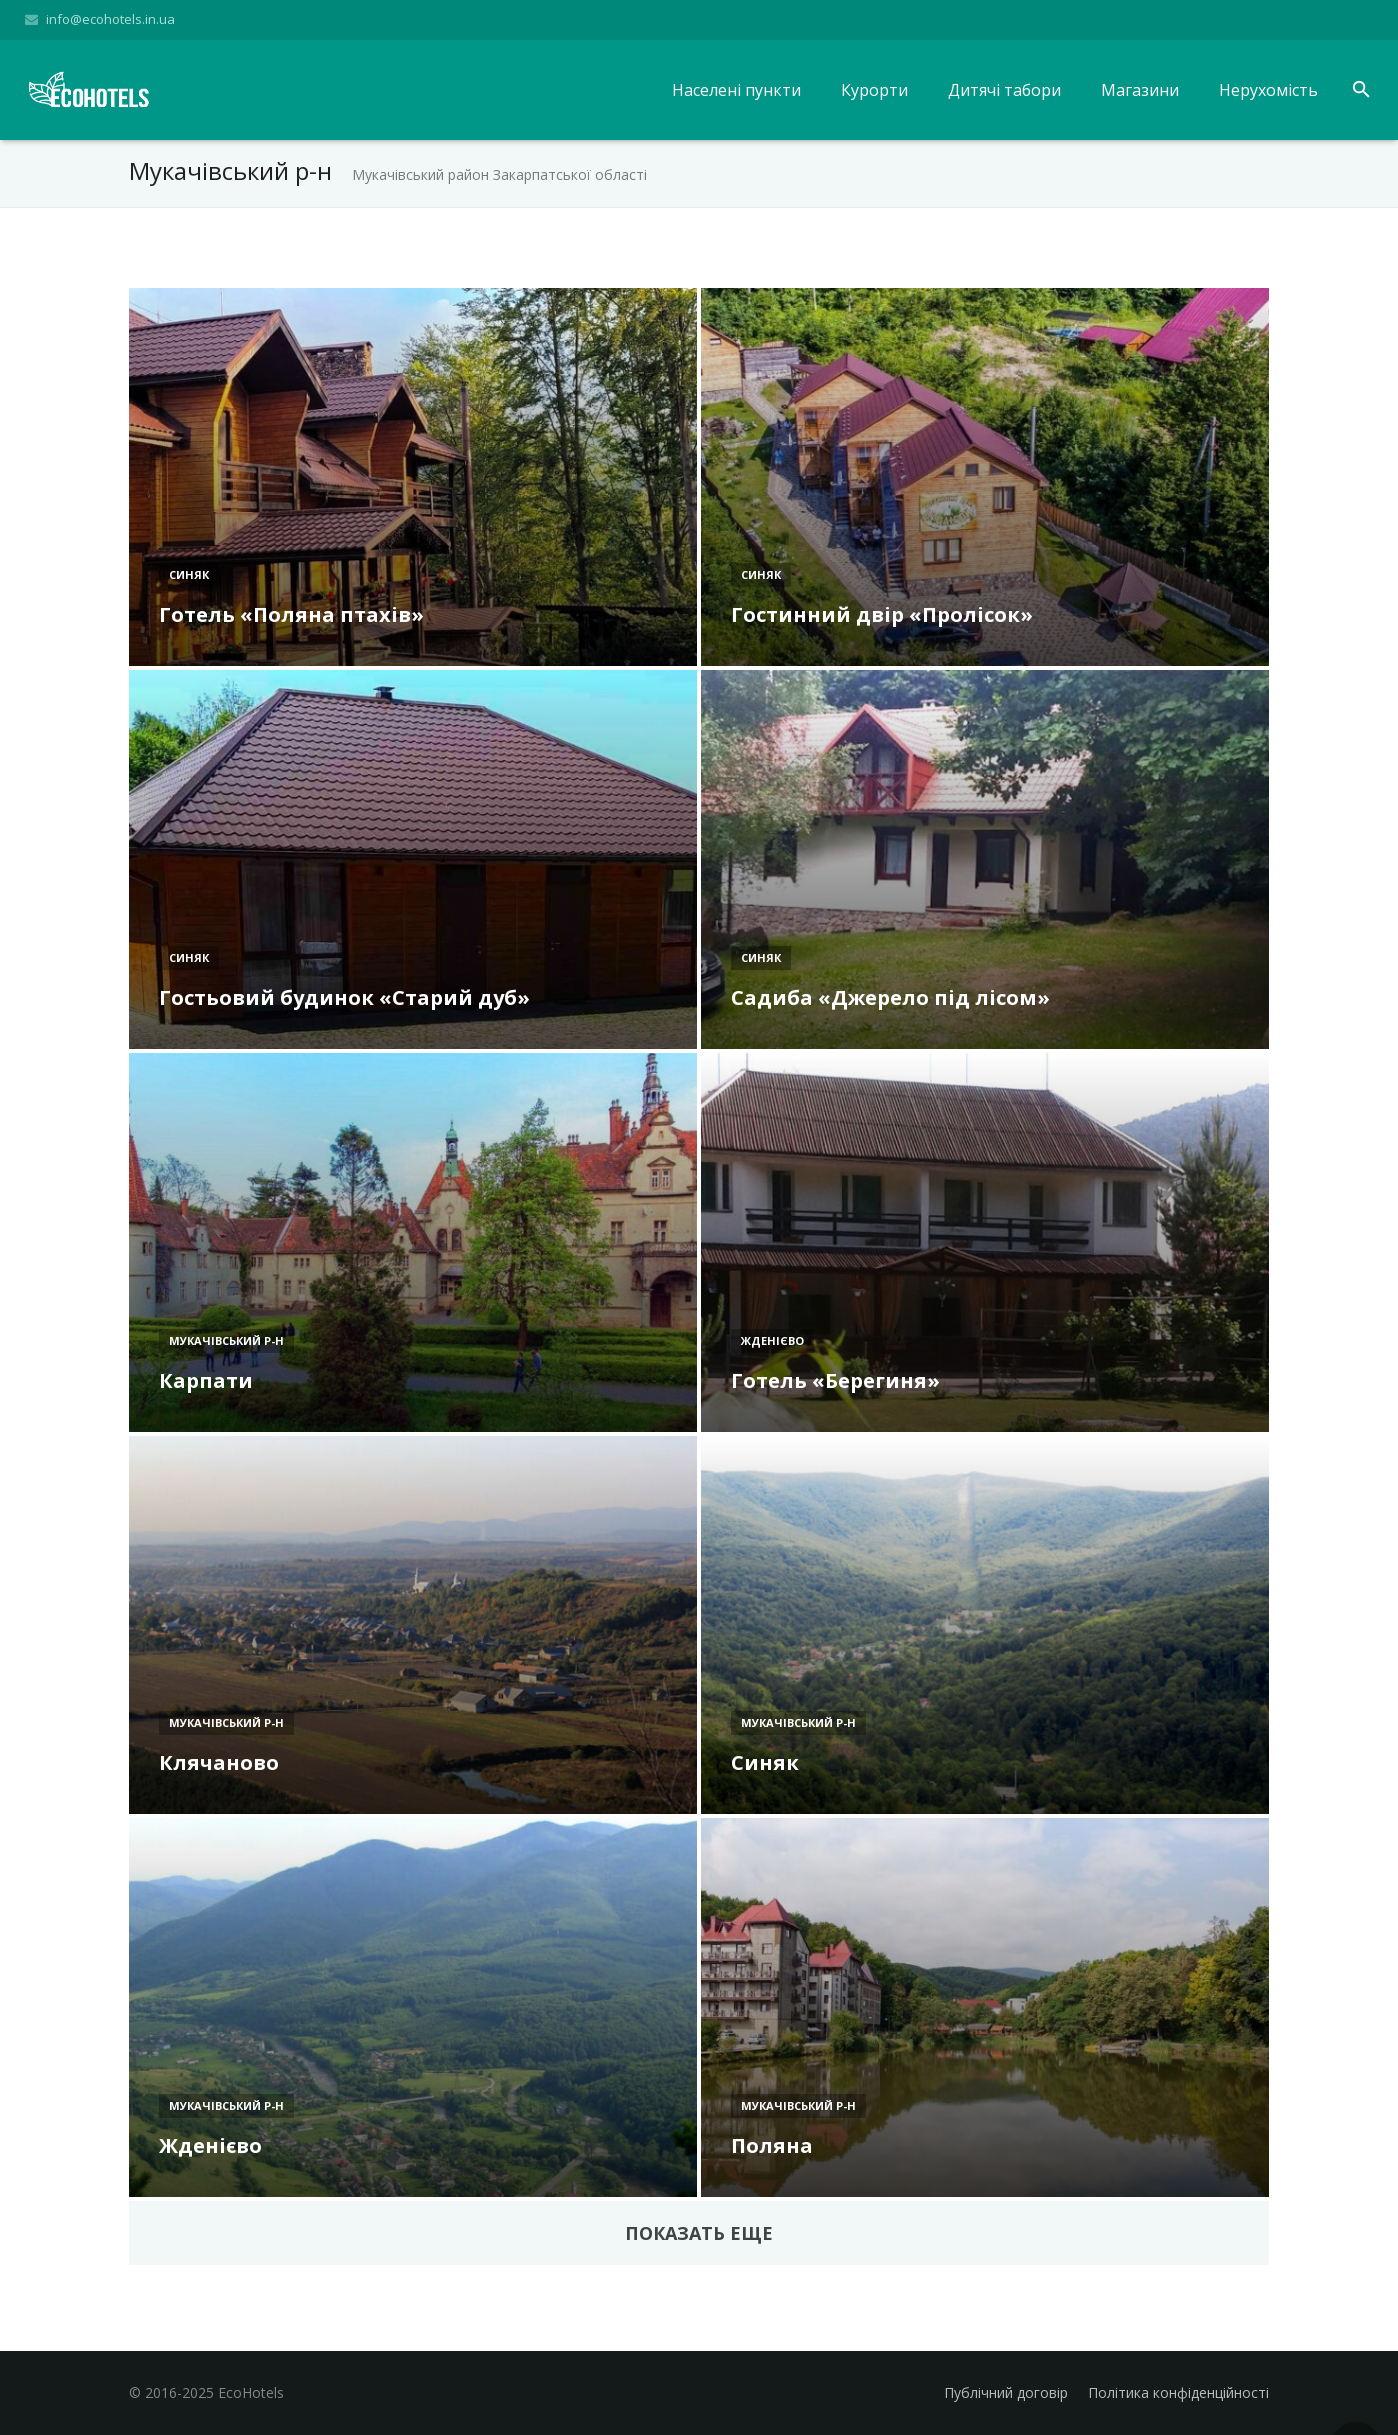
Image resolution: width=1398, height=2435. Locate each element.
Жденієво (772, 1346)
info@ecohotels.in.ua (110, 19)
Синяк (189, 581)
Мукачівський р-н (226, 1346)
